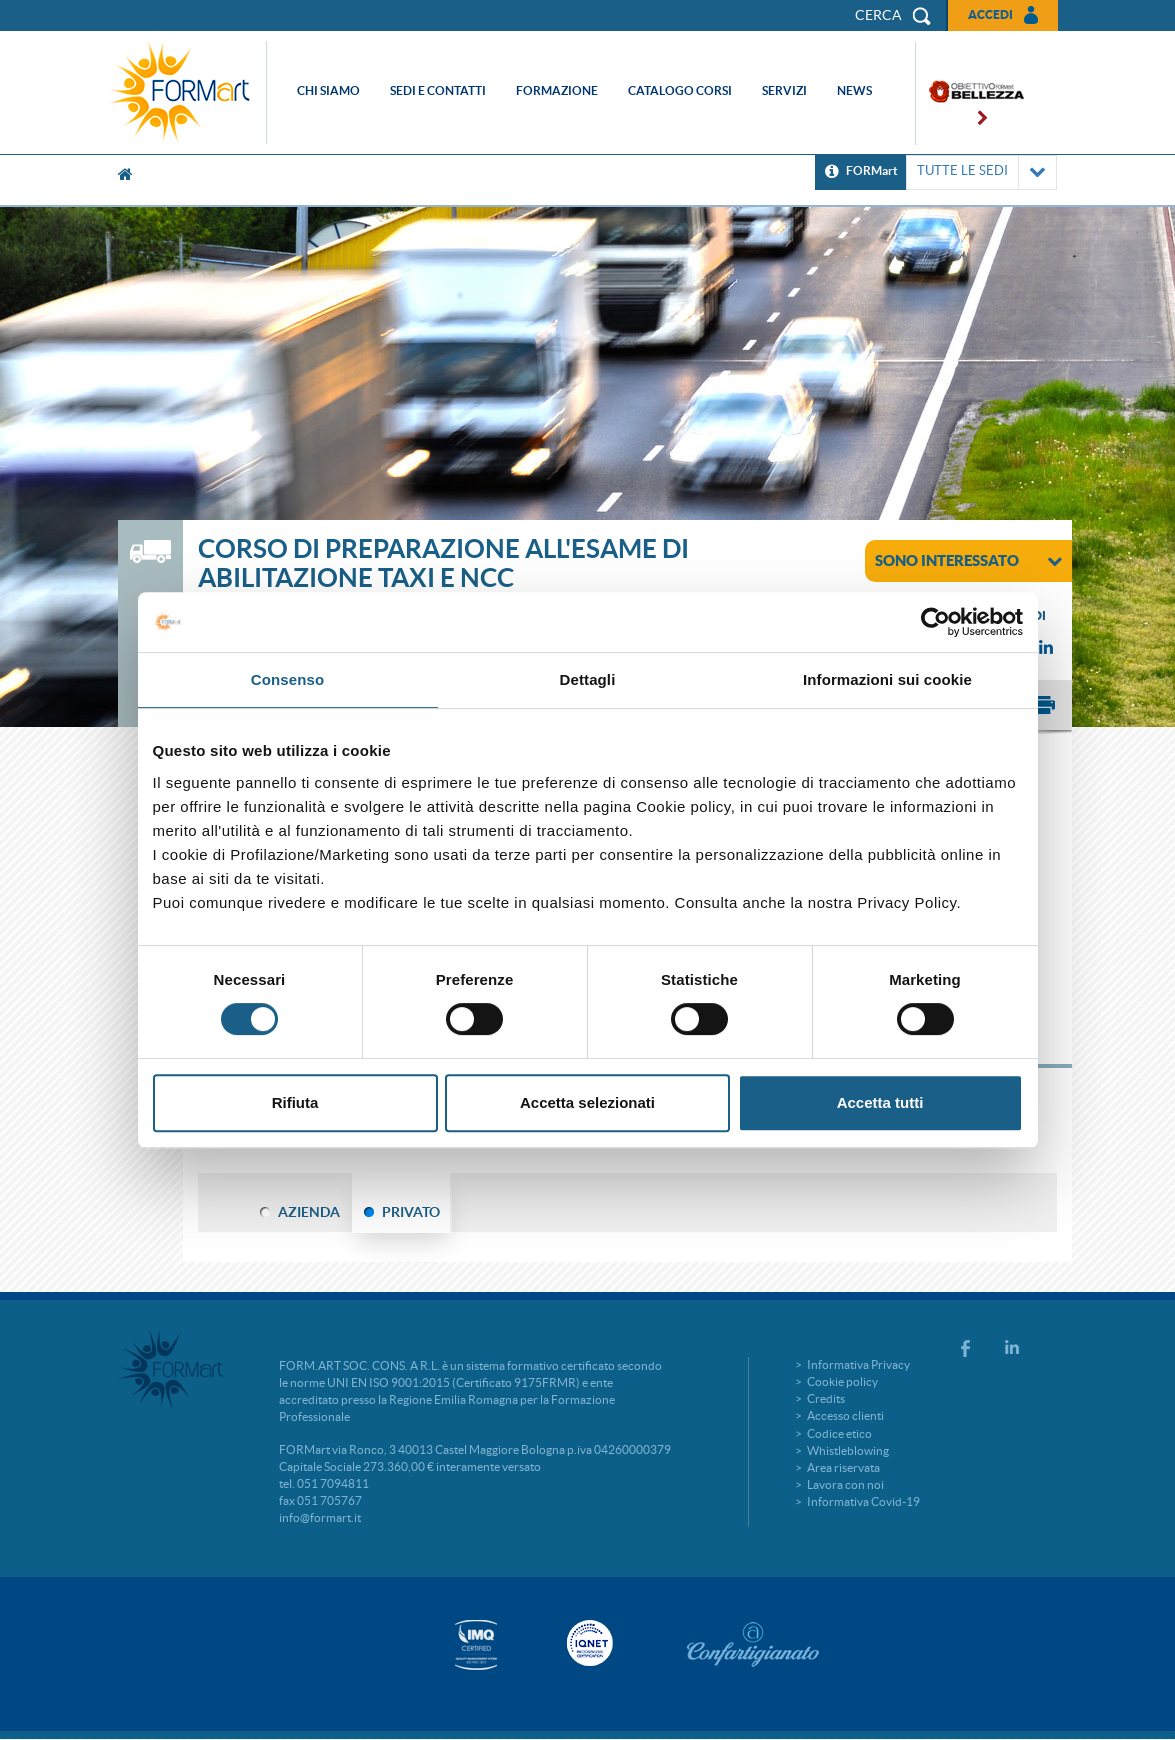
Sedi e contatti (438, 90)
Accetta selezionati (587, 1102)
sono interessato (968, 560)
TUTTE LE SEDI (981, 172)
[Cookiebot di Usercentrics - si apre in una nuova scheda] (935, 622)
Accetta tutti (880, 1102)
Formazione (557, 90)
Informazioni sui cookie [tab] (887, 679)
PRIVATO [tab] (411, 1212)
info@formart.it (320, 1517)
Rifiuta (295, 1102)
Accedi (990, 14)
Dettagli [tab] (588, 679)
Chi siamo (328, 90)
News (854, 90)
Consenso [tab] (287, 679)
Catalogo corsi (680, 90)
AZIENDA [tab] (309, 1212)
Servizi (784, 90)
